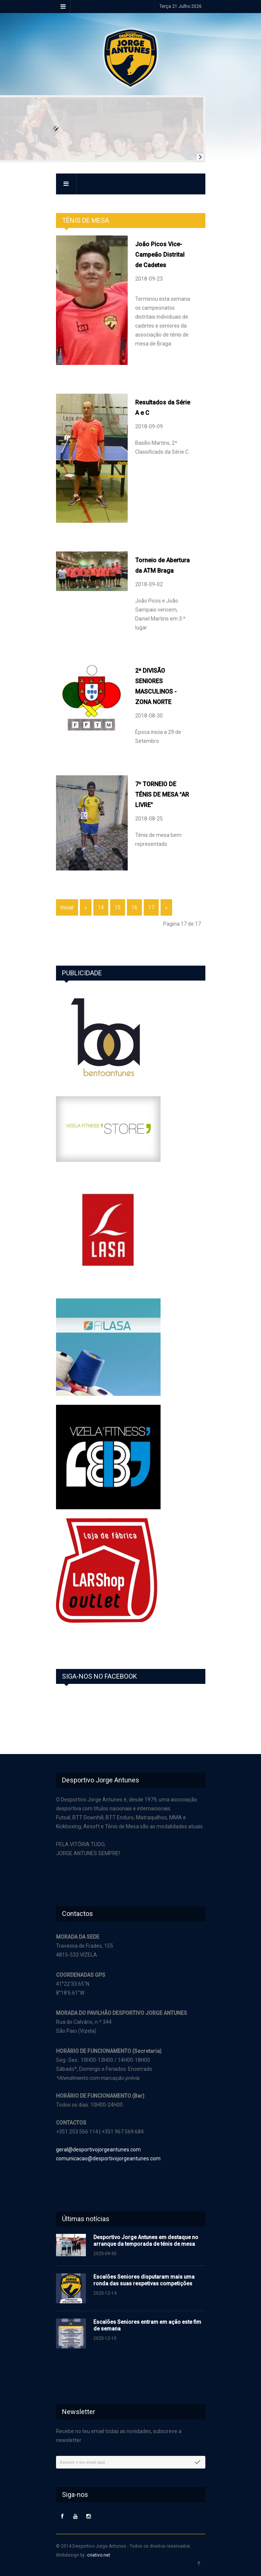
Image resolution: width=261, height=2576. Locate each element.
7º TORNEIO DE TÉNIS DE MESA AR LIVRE (162, 795)
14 (101, 907)
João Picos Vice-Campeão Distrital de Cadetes (159, 255)
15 (118, 907)
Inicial (67, 907)
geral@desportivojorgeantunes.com (98, 2150)
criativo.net (98, 2555)
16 (134, 907)
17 (151, 907)
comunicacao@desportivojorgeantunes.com (108, 2158)
